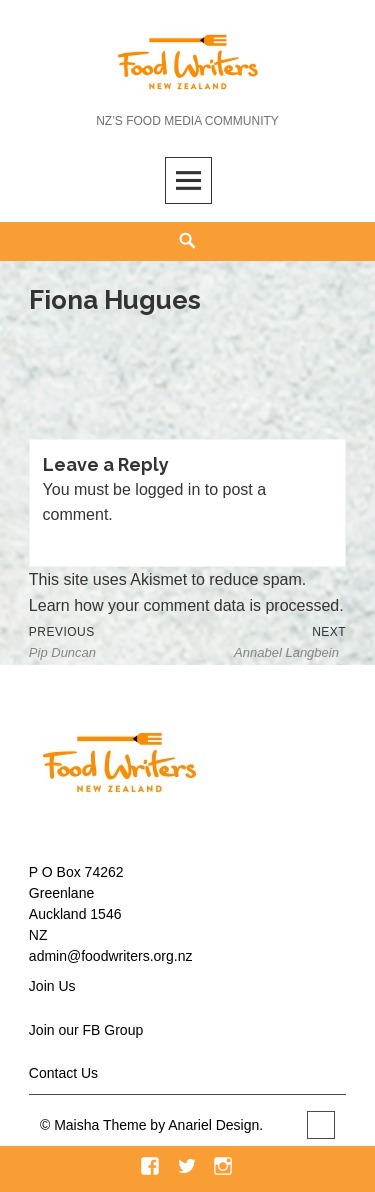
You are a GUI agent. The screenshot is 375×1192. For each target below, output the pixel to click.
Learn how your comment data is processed (184, 605)
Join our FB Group (86, 1030)
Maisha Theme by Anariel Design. (160, 1125)
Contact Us (63, 1073)
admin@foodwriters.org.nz (111, 956)
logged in (167, 489)
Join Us (52, 986)
